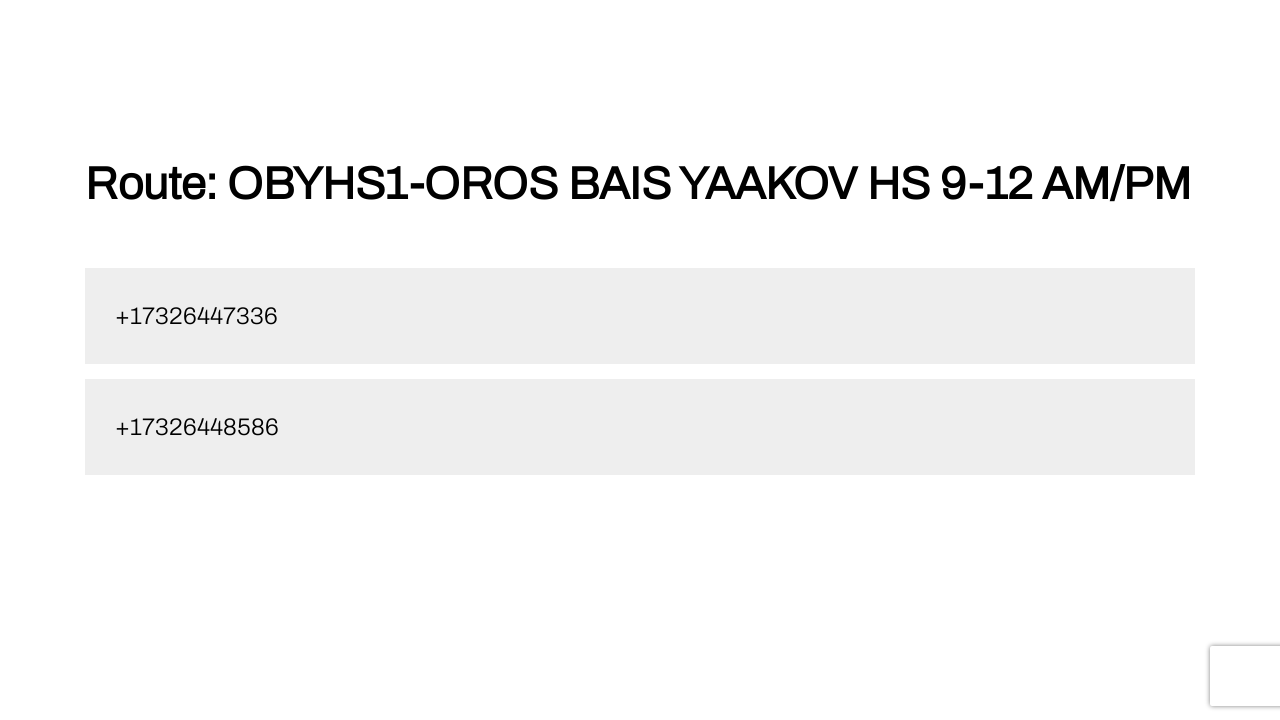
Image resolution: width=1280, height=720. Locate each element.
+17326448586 (197, 427)
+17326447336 (196, 316)
